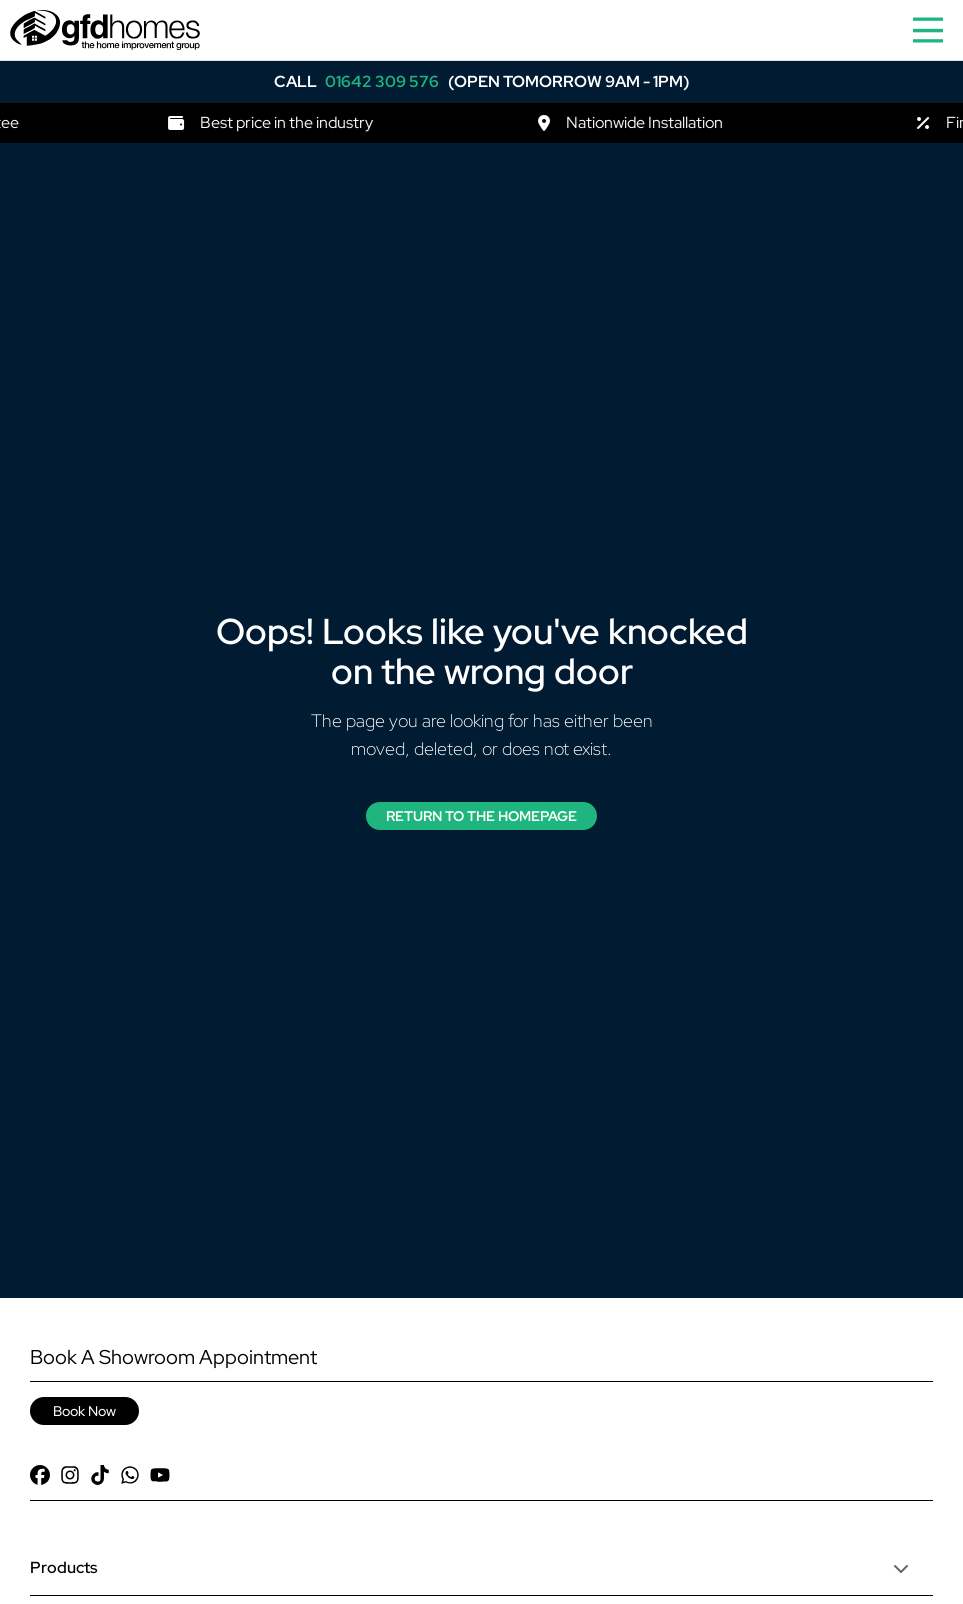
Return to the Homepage (481, 816)
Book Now (84, 1411)
